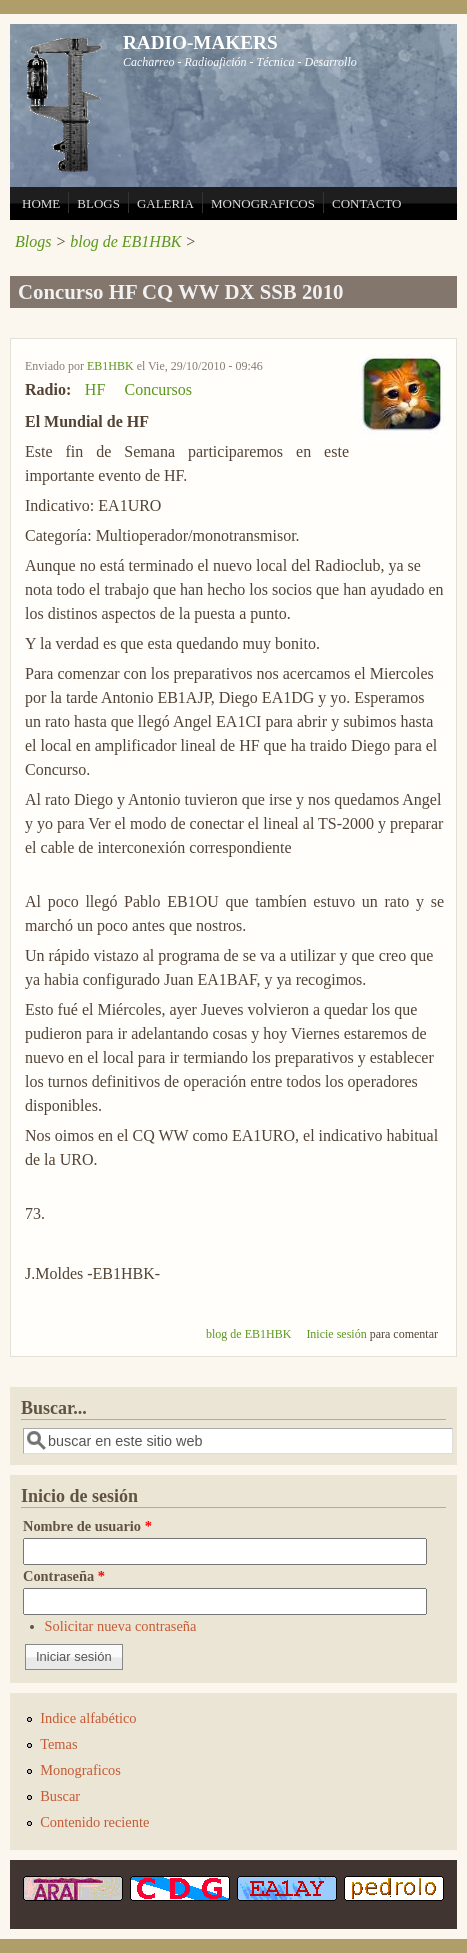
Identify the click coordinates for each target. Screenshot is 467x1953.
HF (95, 389)
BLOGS (98, 203)
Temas (58, 1744)
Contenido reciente (94, 1822)
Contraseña (64, 1576)
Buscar (60, 1796)
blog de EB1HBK (125, 241)
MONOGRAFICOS (263, 203)
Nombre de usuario (87, 1526)
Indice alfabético (88, 1718)
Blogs (33, 241)
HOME (41, 203)
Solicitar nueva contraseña (121, 1626)
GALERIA (165, 203)
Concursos (158, 389)
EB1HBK (110, 366)
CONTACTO (367, 203)
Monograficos (80, 1770)
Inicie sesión (336, 1334)
